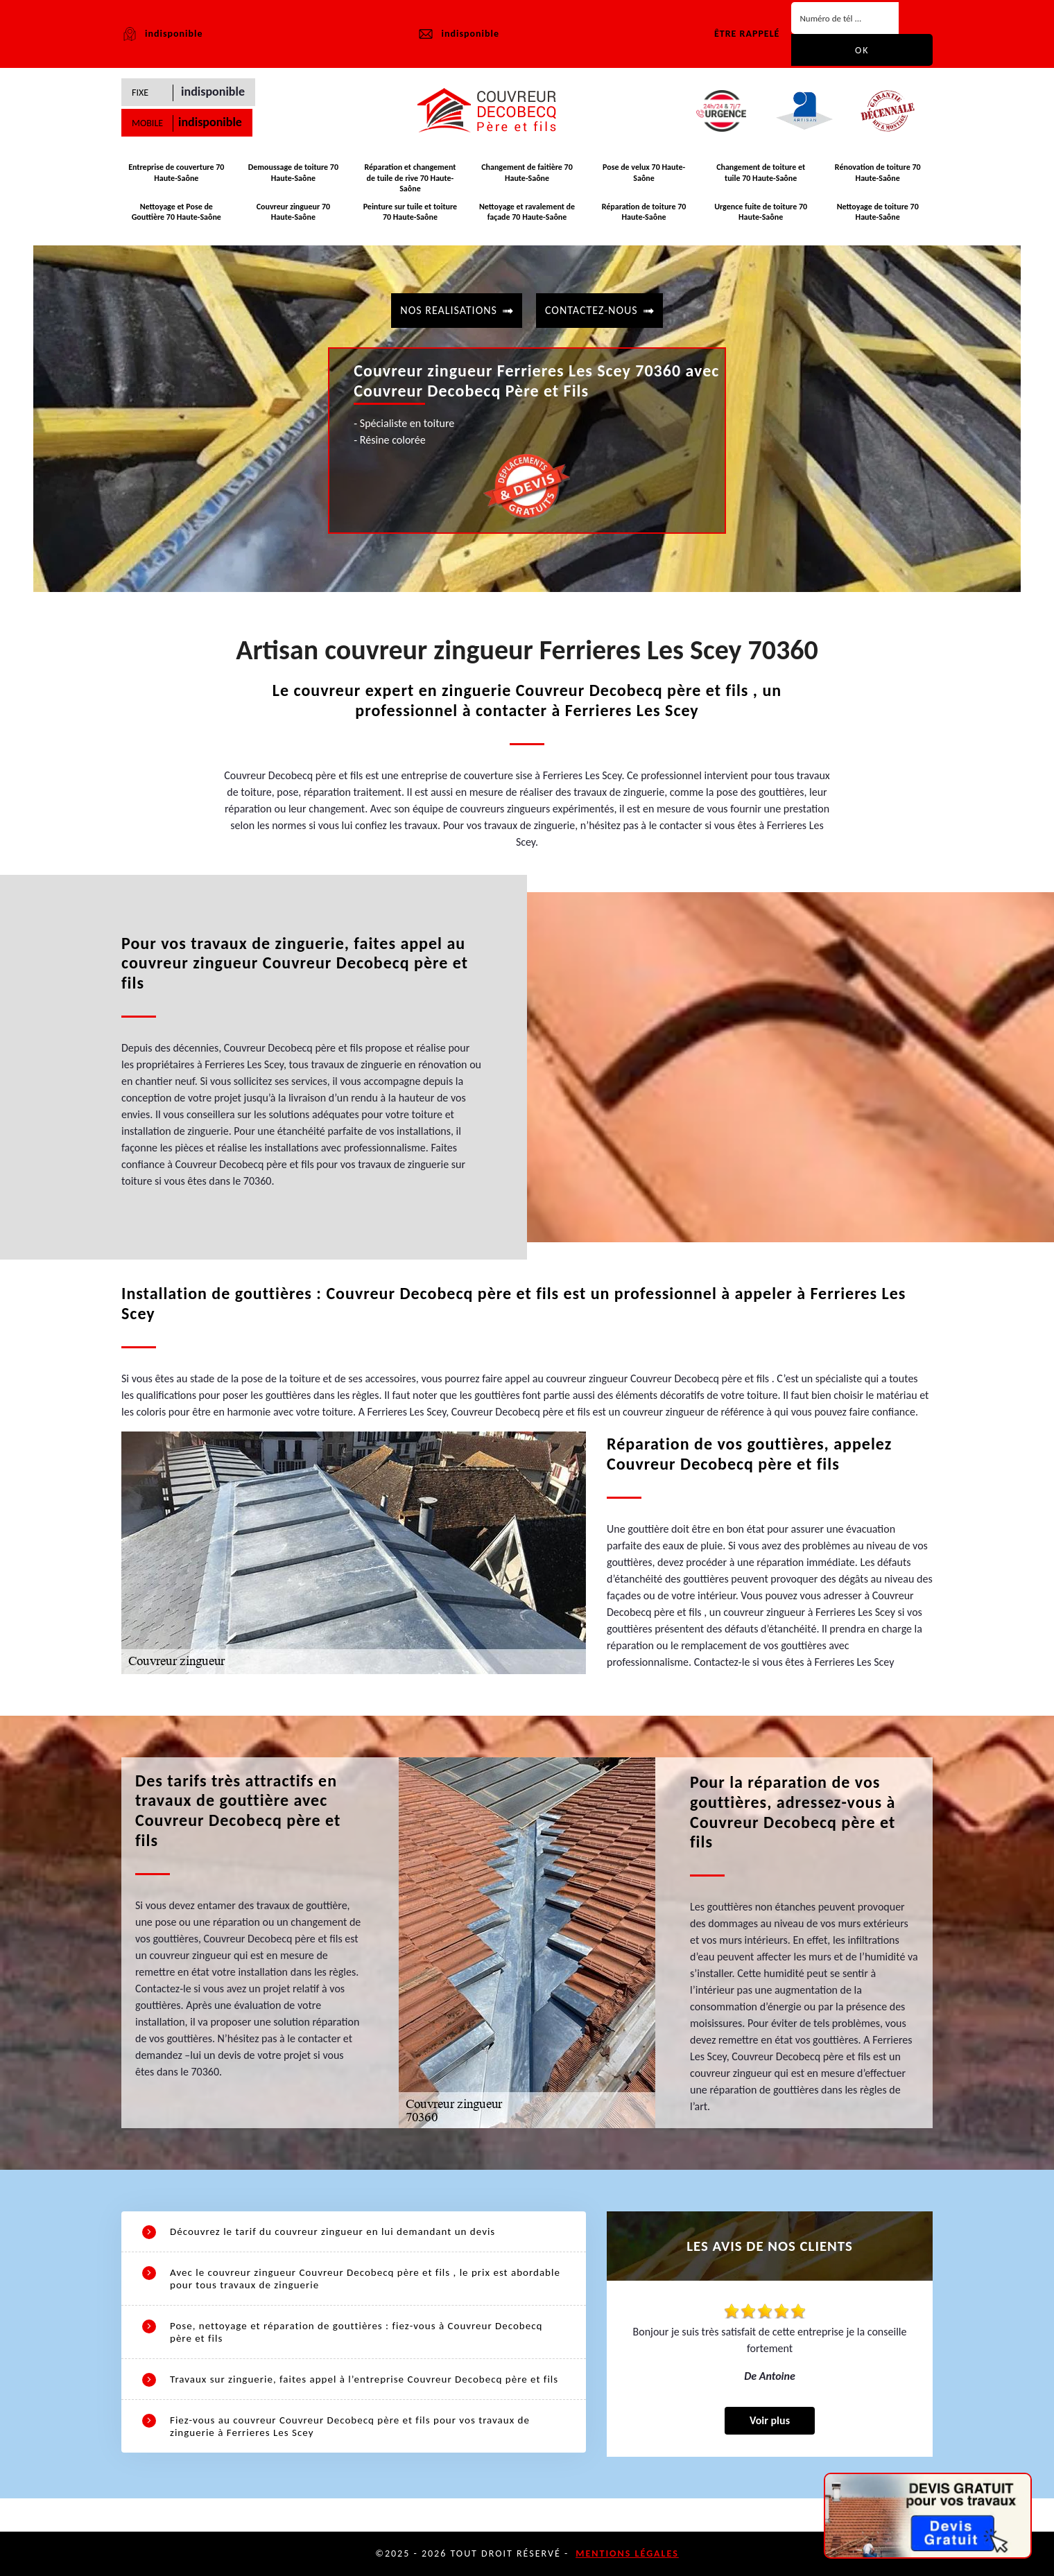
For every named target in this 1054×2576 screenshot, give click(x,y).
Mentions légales (627, 2553)
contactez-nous (591, 310)
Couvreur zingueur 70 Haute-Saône (293, 212)
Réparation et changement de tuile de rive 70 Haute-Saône (410, 177)
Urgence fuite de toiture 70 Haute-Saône (760, 212)
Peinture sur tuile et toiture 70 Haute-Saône (410, 212)
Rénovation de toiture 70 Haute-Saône (878, 172)
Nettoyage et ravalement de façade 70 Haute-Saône (527, 212)
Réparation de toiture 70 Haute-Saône (644, 212)
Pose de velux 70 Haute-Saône (644, 172)
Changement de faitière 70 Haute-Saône (527, 172)
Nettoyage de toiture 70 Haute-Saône (878, 212)
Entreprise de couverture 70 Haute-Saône (176, 172)
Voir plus (770, 2420)
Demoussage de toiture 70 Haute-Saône (293, 172)
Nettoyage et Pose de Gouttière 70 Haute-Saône (176, 212)
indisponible (458, 34)
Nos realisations (448, 310)
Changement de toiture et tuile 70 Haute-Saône (760, 172)
